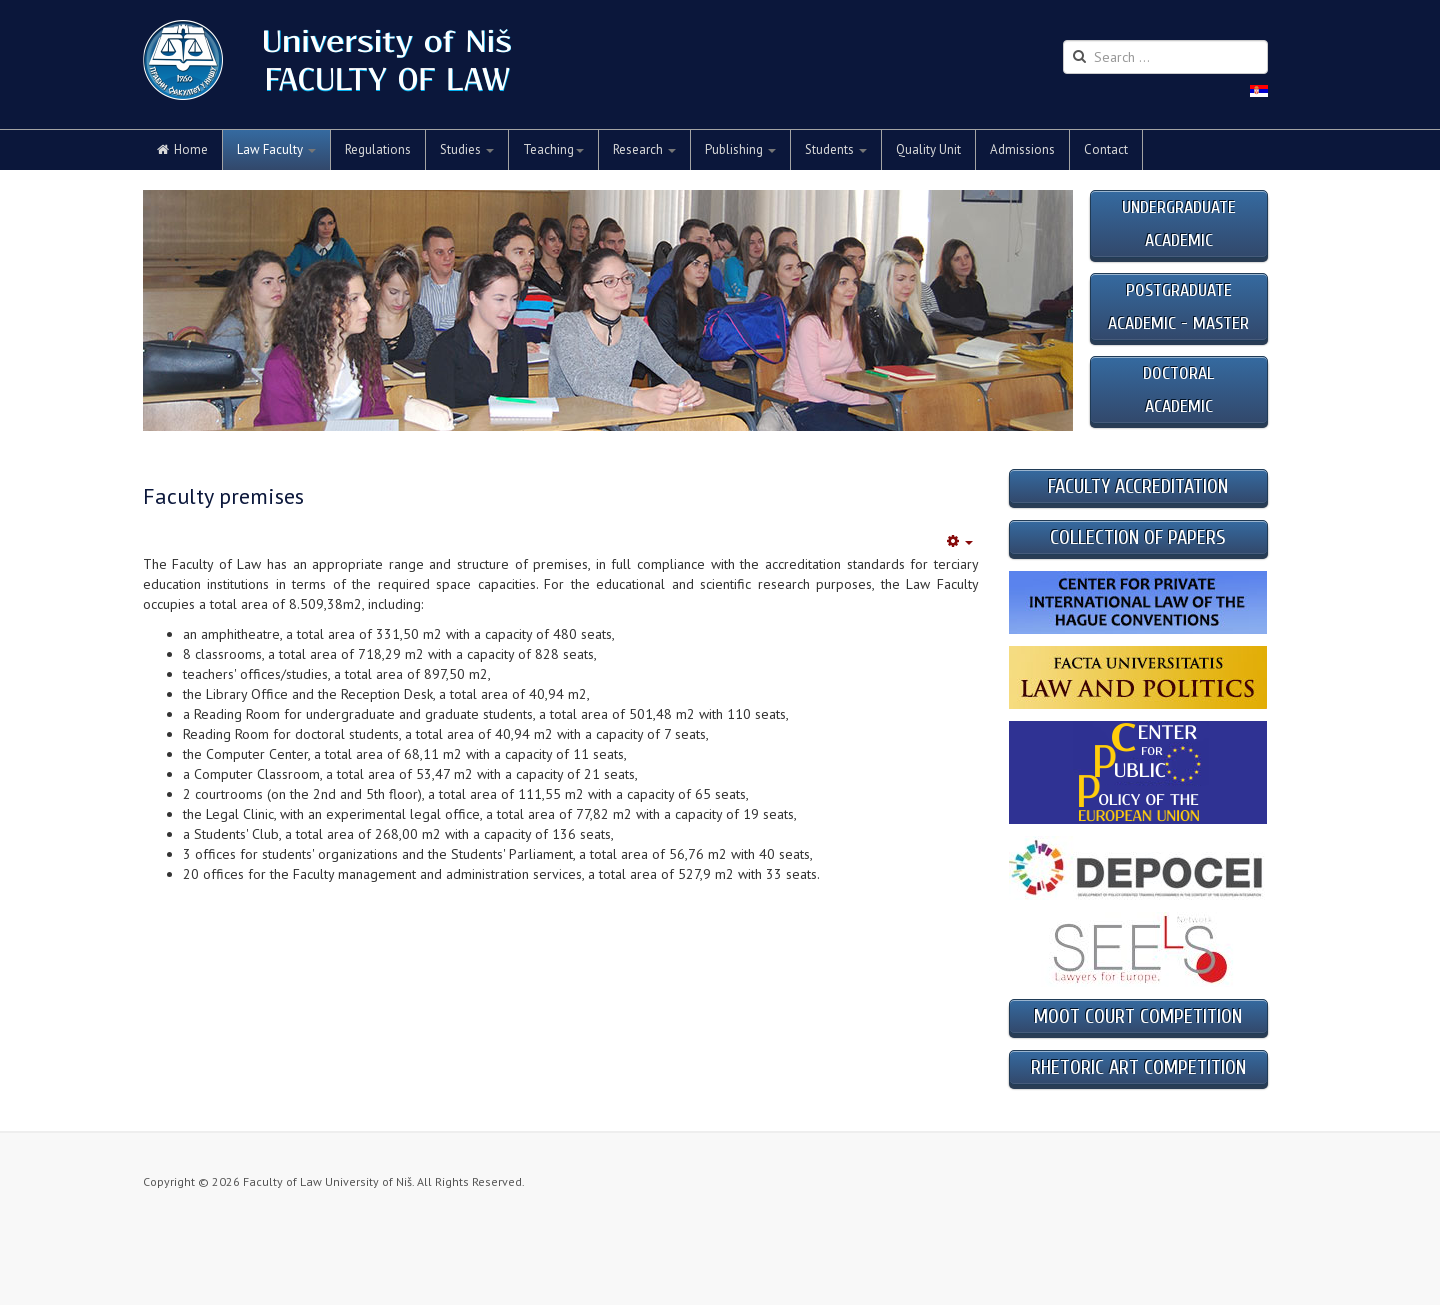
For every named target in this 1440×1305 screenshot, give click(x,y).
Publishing (740, 149)
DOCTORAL (1178, 373)
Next (1049, 311)
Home (182, 149)
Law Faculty (276, 149)
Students (836, 149)
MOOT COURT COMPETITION (1138, 1016)
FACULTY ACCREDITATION (1138, 486)
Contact (1106, 149)
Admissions (1022, 149)
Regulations (378, 149)
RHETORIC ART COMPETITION (1138, 1067)
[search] (1165, 57)
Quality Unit (928, 149)
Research (644, 149)
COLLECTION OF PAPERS (1138, 537)
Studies (467, 149)
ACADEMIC (1179, 406)
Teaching (553, 149)
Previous (169, 311)
